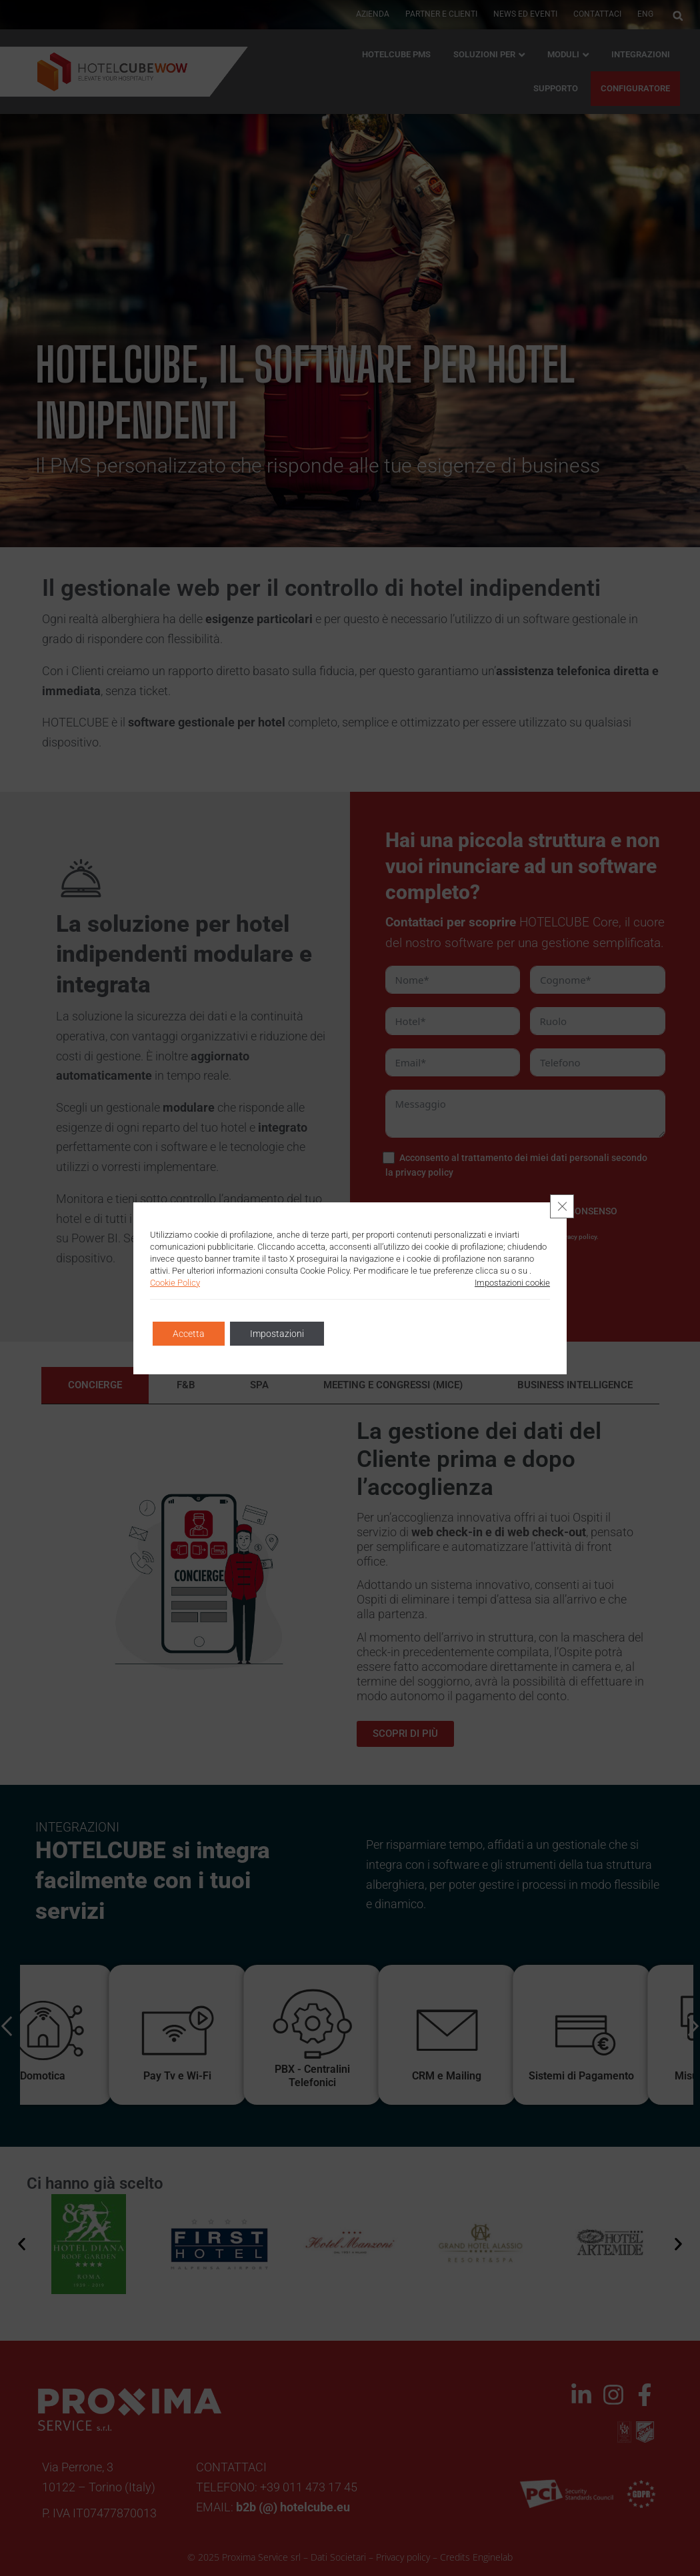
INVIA (467, 1275)
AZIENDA (372, 14)
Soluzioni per (484, 54)
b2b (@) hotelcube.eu (293, 2507)
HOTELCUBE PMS (396, 54)
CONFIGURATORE (635, 88)
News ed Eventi (525, 14)
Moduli (563, 54)
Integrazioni (640, 54)
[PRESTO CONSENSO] (389, 1211)
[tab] (95, 1385)
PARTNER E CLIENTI (441, 14)
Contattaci (597, 14)
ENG (645, 14)
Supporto (555, 88)
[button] (678, 16)
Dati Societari (338, 2557)
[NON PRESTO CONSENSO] (499, 1211)
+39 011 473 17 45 (308, 2487)
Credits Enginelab (476, 2557)
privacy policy (424, 1172)
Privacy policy (403, 2557)
